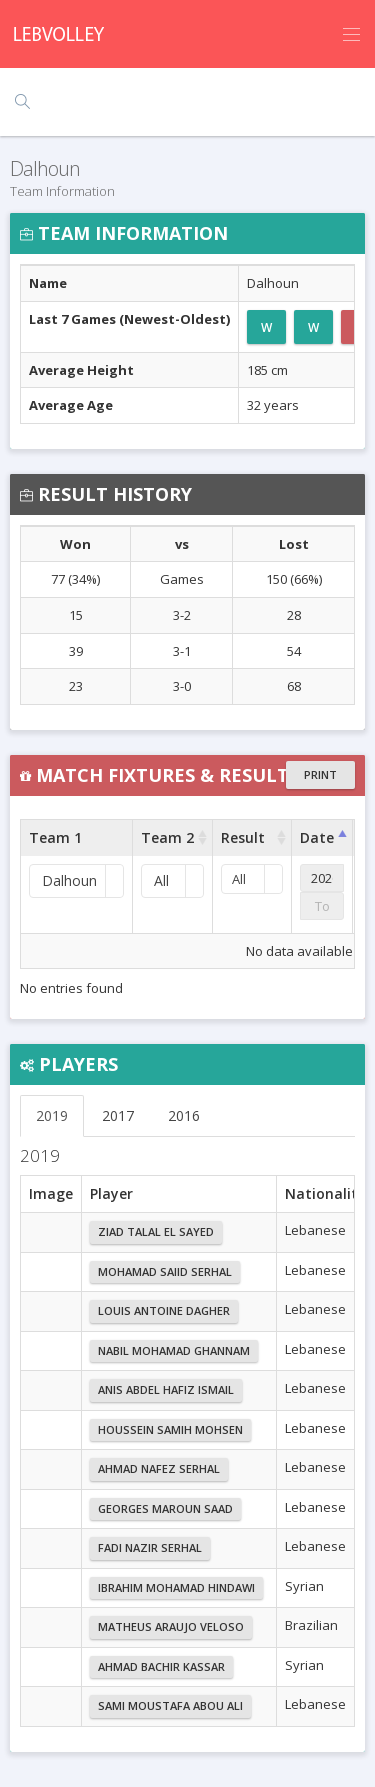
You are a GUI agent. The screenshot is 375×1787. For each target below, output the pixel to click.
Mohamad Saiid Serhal (165, 1271)
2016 (184, 1115)
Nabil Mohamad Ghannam (174, 1350)
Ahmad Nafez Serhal (159, 1468)
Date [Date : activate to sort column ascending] (317, 837)
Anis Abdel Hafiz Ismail (166, 1389)
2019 (52, 1115)
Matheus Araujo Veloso (171, 1626)
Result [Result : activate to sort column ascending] (243, 837)
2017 (118, 1115)
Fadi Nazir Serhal (150, 1547)
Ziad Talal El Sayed (156, 1231)
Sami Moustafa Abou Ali (170, 1705)
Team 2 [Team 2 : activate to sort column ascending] (167, 837)
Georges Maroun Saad (165, 1508)
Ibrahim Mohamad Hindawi (176, 1587)
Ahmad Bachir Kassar (161, 1666)
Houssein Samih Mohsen (170, 1429)
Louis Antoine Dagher (164, 1310)
